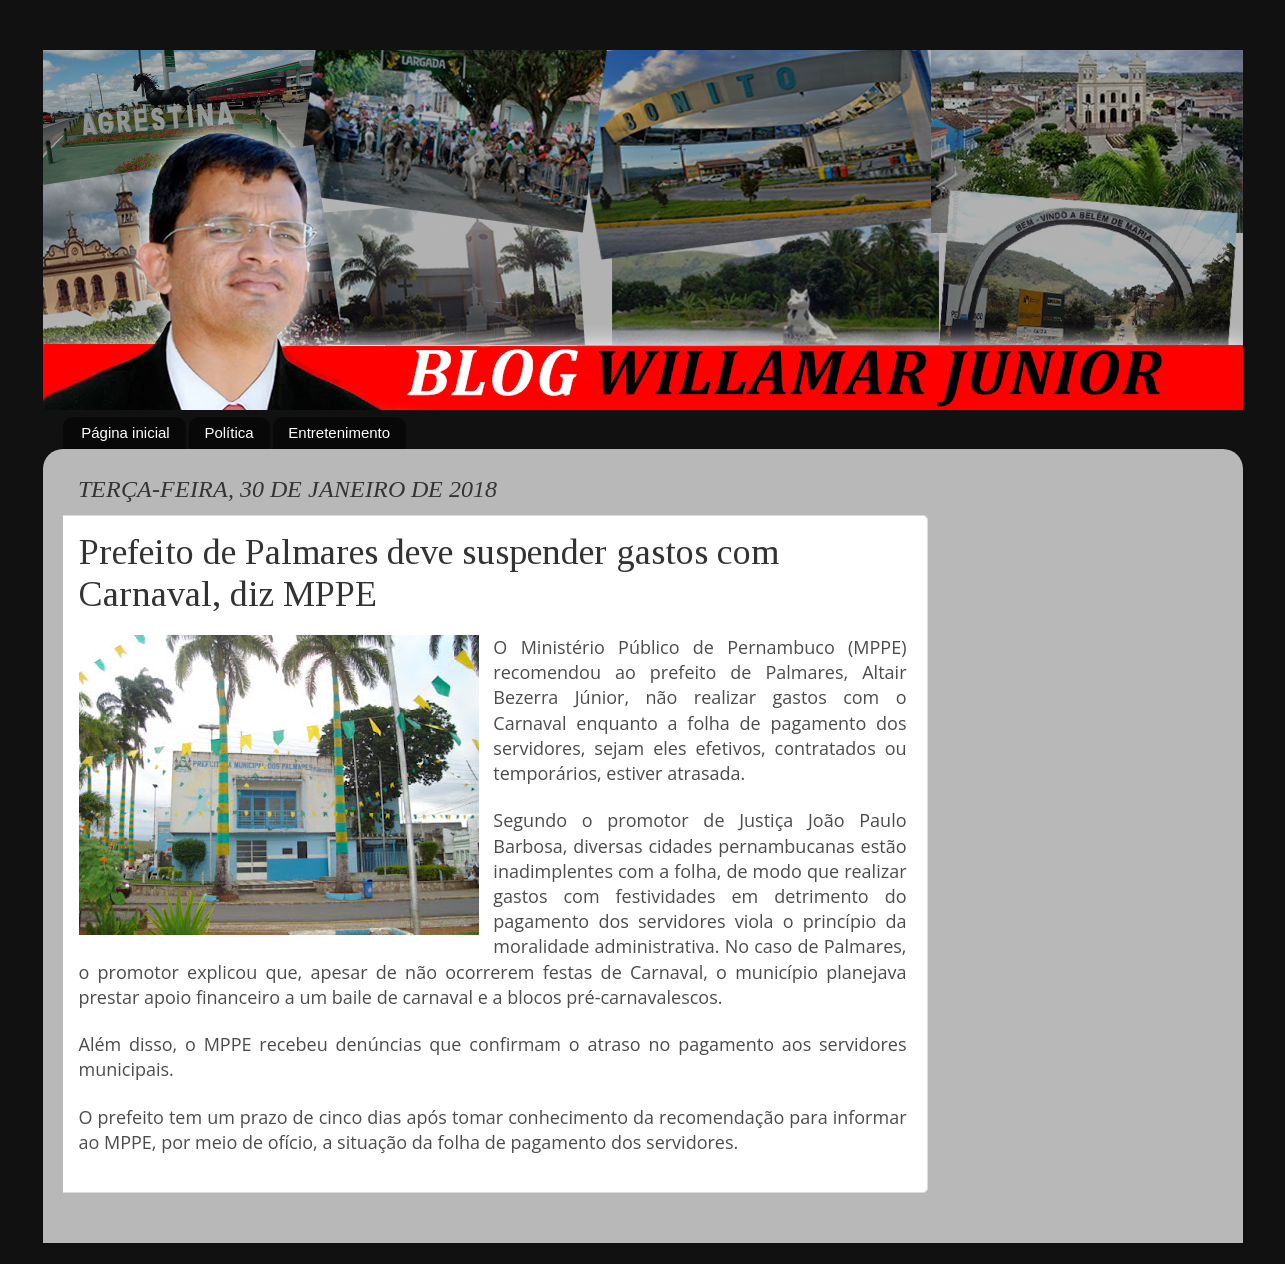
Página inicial (125, 432)
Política (228, 432)
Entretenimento (339, 432)
